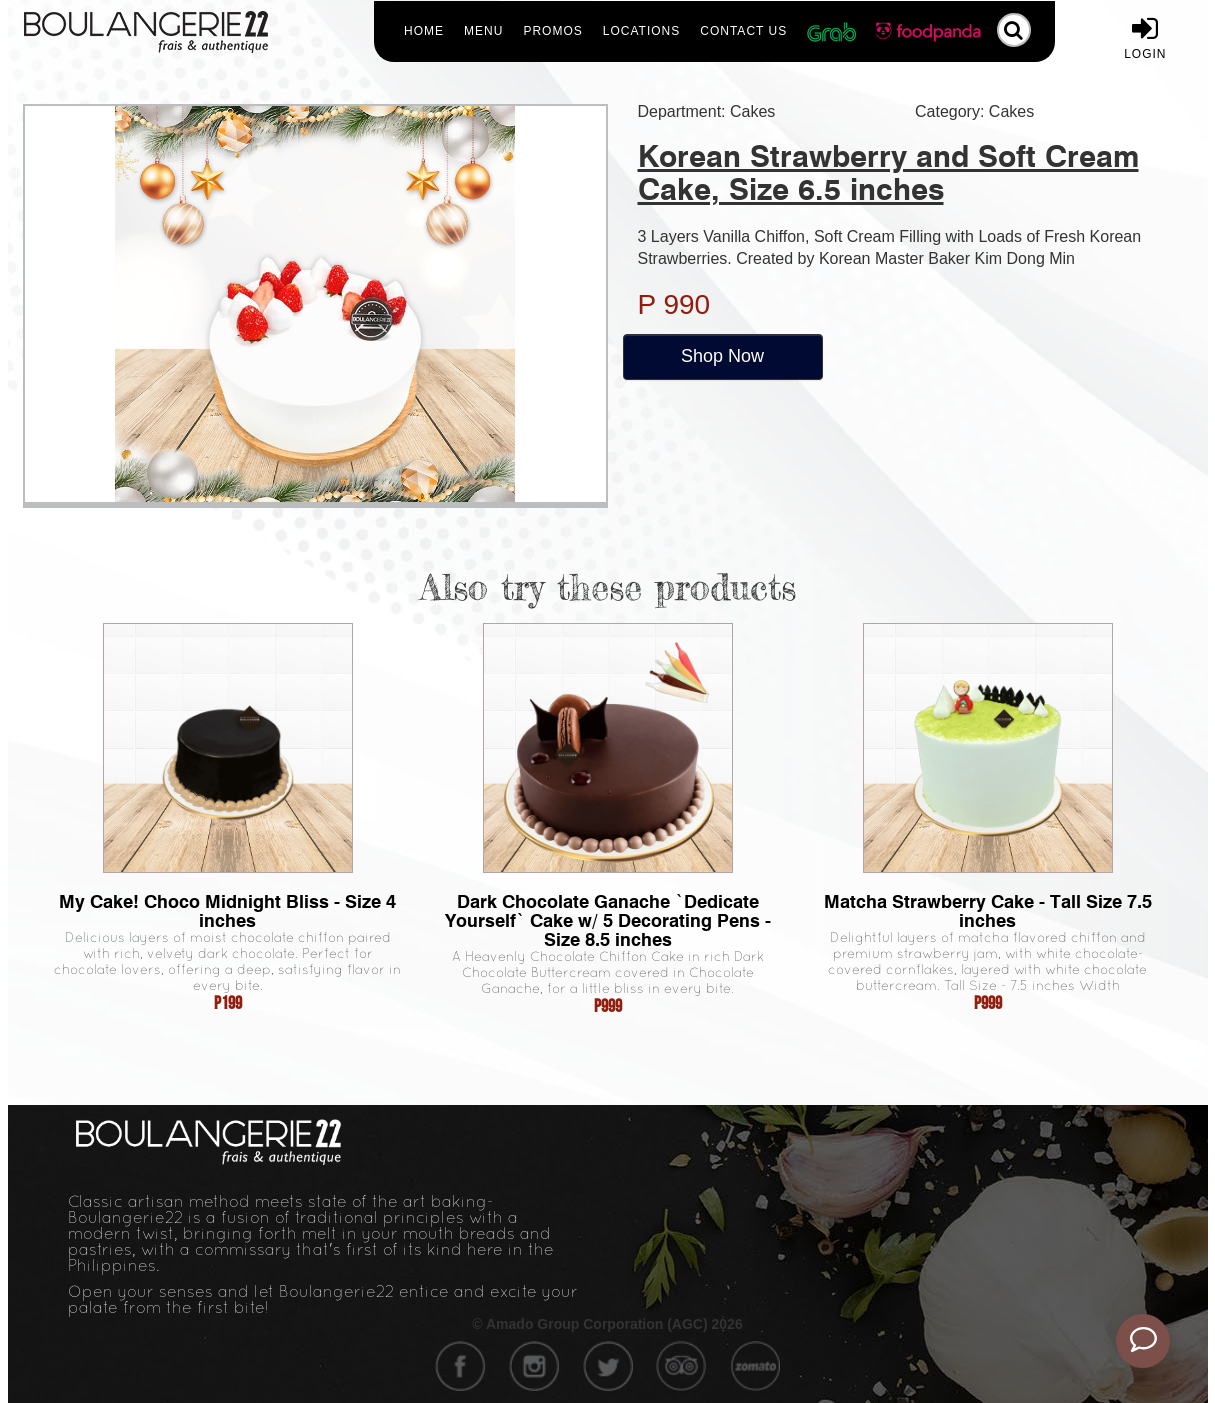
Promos (552, 31)
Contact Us (743, 31)
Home (424, 31)
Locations (641, 31)
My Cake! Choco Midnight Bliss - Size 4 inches (227, 911)
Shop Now (722, 356)
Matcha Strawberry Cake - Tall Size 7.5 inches (988, 911)
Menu (483, 31)
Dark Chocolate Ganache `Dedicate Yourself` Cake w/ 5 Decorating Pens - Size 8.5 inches (608, 920)
